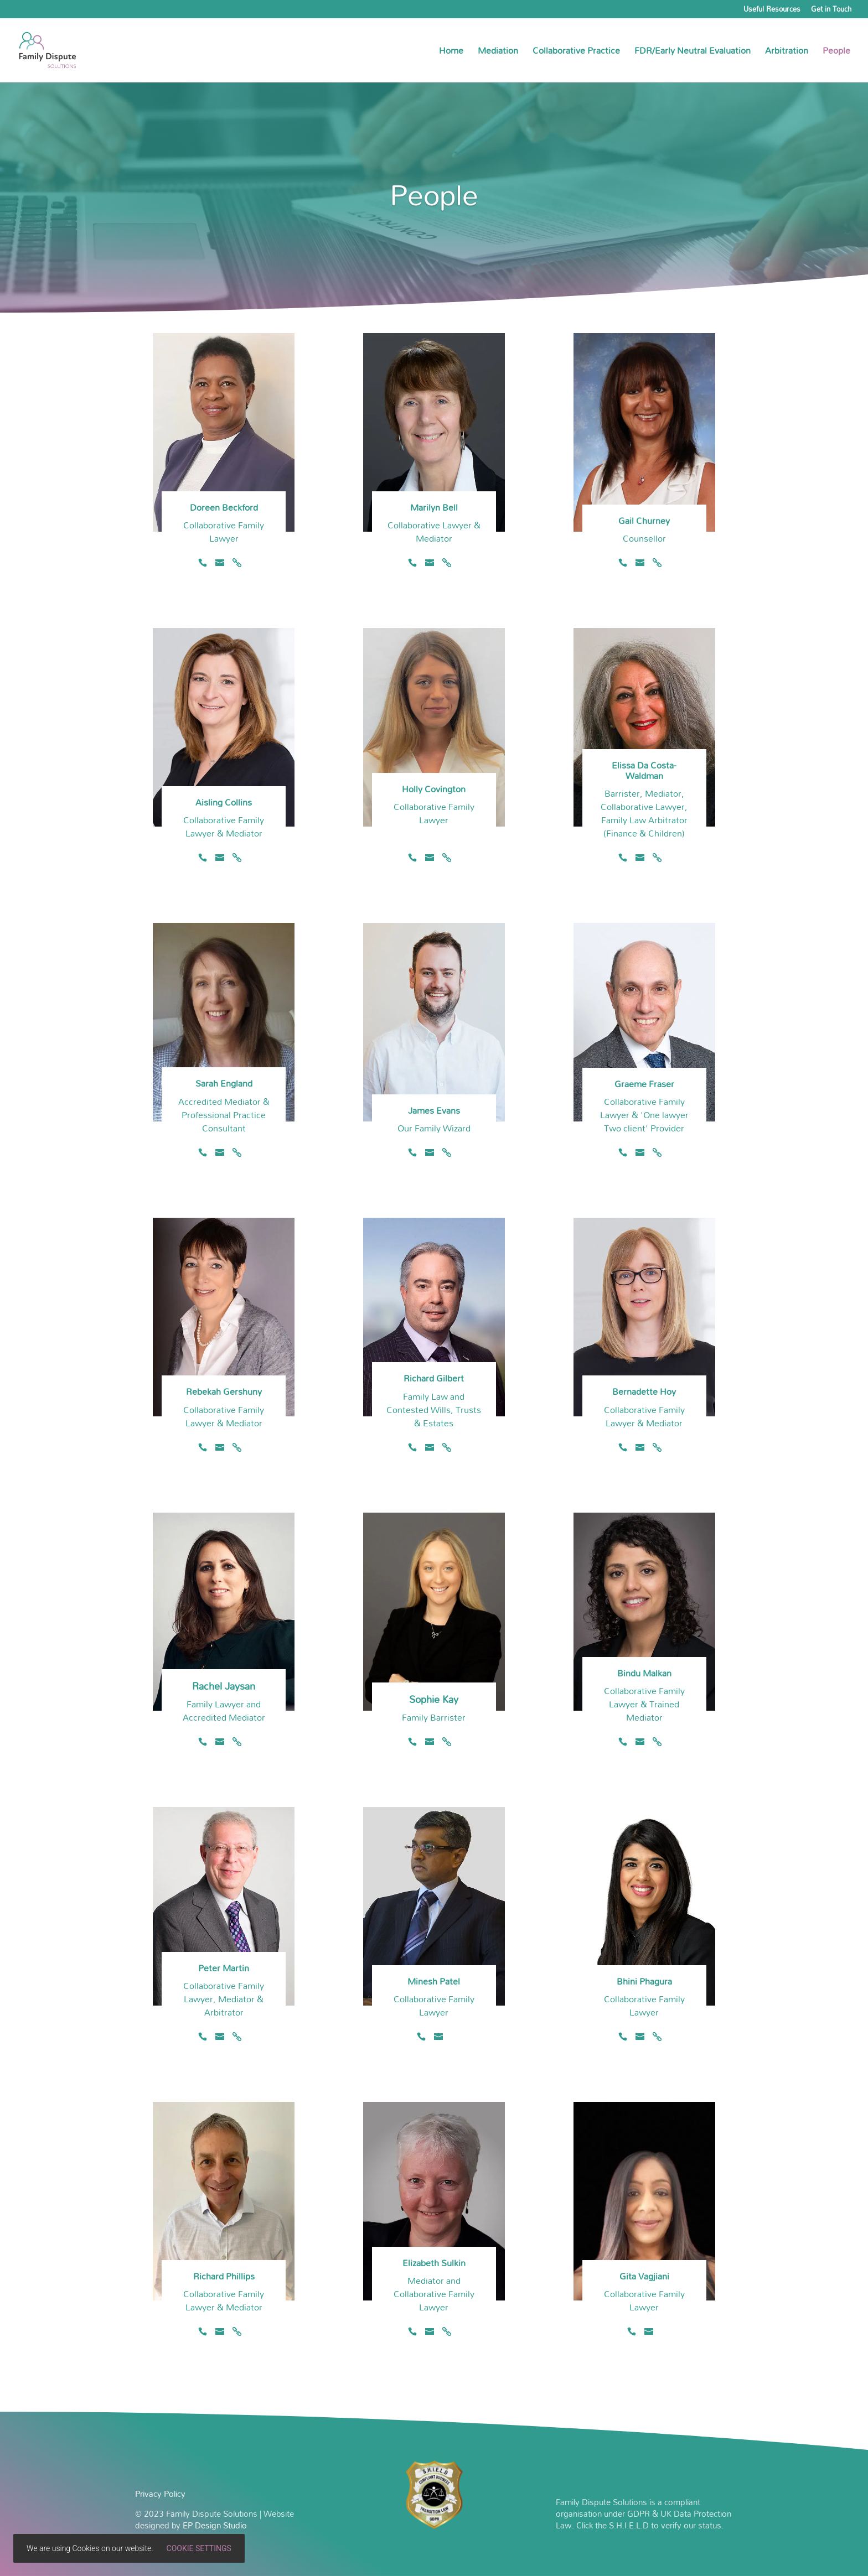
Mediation (498, 52)
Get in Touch (831, 11)
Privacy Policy (160, 2493)
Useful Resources (771, 11)
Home (451, 52)
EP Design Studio (215, 2525)
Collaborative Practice (576, 52)
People (836, 52)
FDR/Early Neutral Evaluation (692, 52)
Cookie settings (199, 2548)
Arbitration (786, 52)
